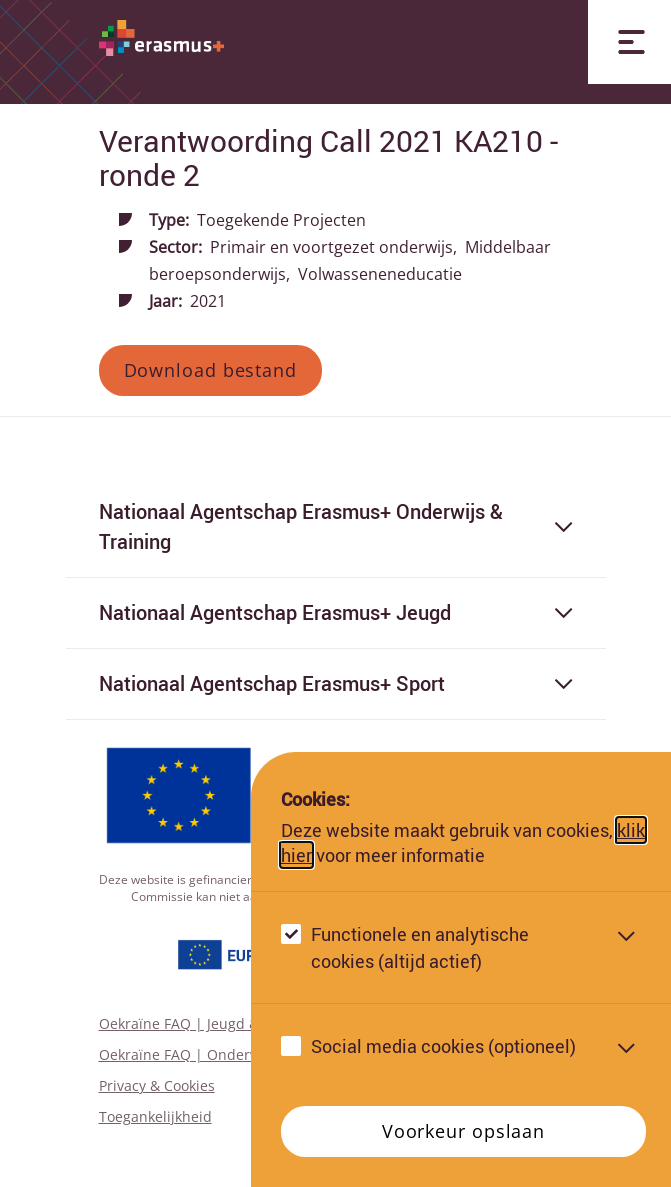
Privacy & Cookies (157, 1085)
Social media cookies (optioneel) (443, 1046)
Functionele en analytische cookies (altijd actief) (420, 947)
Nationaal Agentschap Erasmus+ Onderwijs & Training (336, 526)
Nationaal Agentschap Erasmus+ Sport (336, 683)
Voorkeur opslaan (463, 1131)
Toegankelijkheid (155, 1116)
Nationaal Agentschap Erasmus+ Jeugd (336, 612)
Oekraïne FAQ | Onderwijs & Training (224, 1054)
